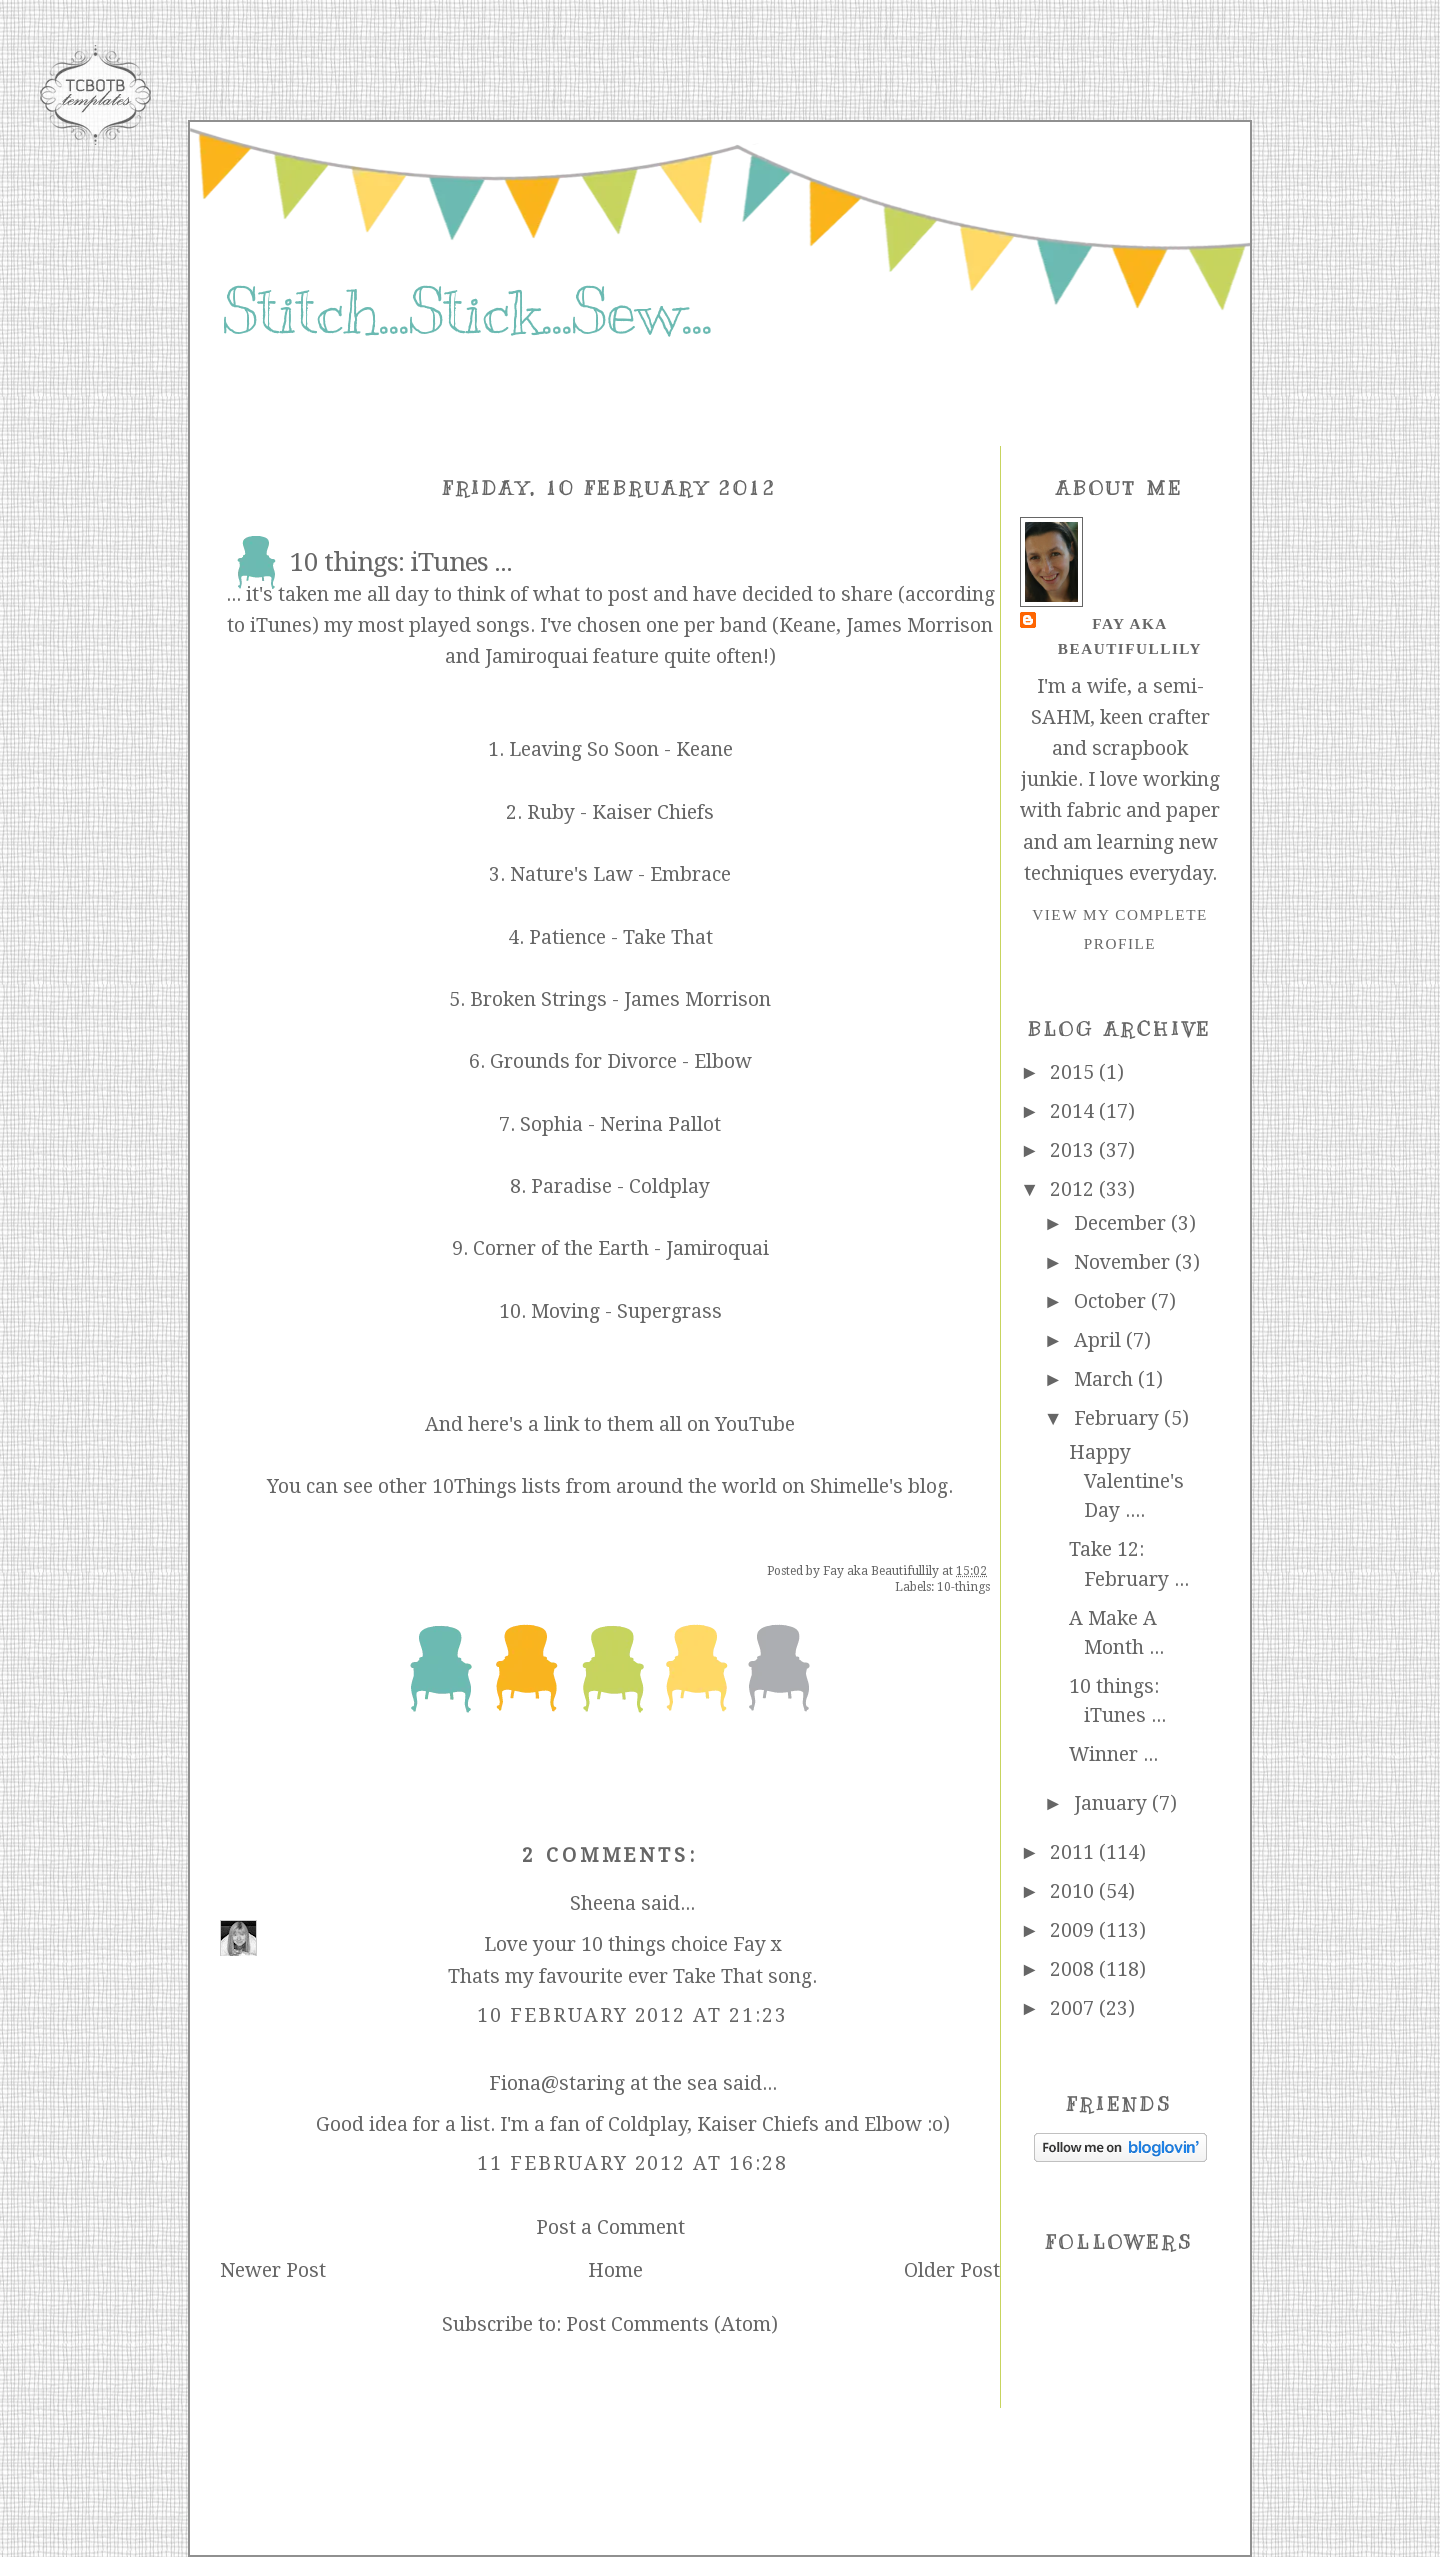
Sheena (603, 1903)
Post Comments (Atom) (672, 2324)
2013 (1074, 1150)
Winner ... (1113, 1754)
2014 (1074, 1111)
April (1100, 1340)
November (1124, 1262)
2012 (1074, 1189)
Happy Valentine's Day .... (1126, 1482)
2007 (1074, 2008)
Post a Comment (610, 2227)
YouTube (755, 1424)
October (1112, 1301)
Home (615, 2270)
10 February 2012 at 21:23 (632, 2015)
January (1113, 1803)
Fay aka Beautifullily (1130, 635)
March (1106, 1379)
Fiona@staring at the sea (603, 2083)
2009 (1074, 1930)
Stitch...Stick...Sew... (466, 312)
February (1119, 1418)
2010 (1074, 1891)
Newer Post (273, 2270)
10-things (963, 1587)
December (1122, 1223)
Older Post (952, 2270)
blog (928, 1486)
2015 (1074, 1072)
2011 (1074, 1852)
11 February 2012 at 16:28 (632, 2163)
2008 (1074, 1969)
